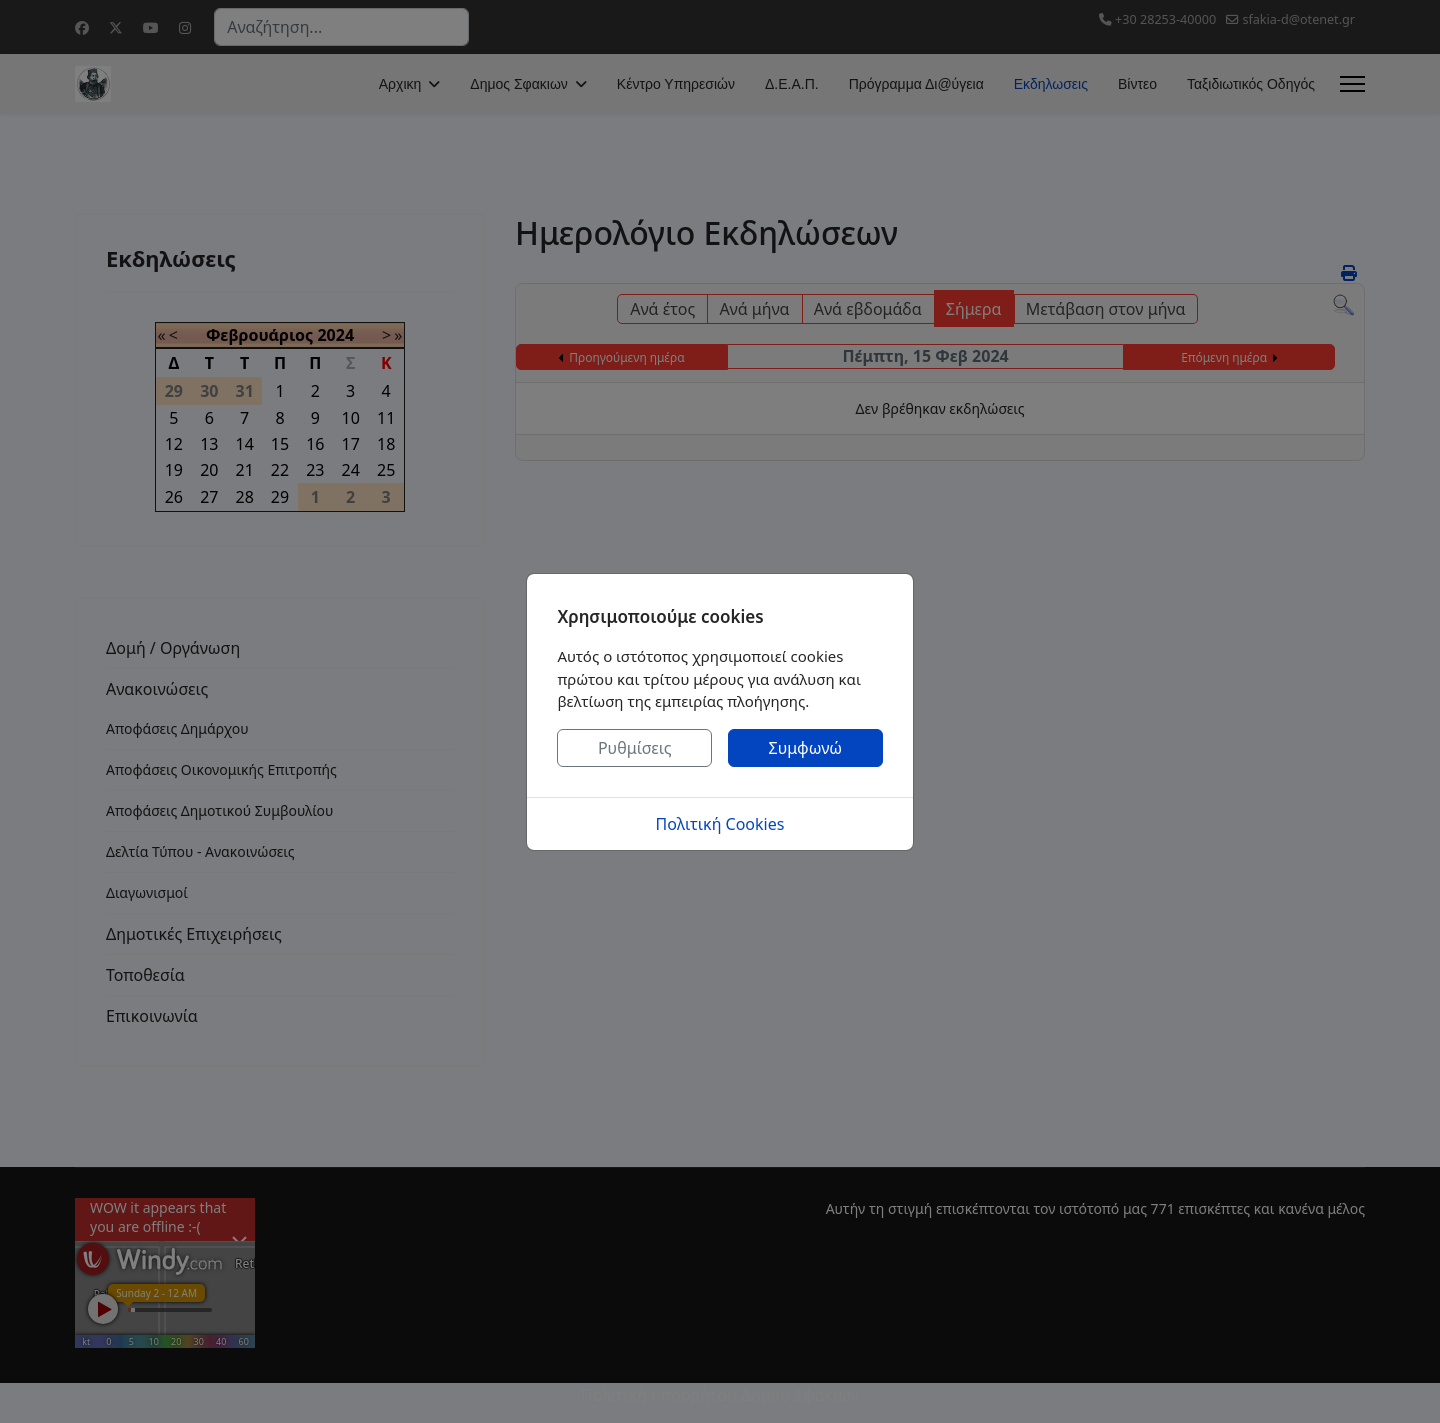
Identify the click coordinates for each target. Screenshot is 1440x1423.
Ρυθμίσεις (635, 748)
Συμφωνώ (806, 748)
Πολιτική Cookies (720, 824)
